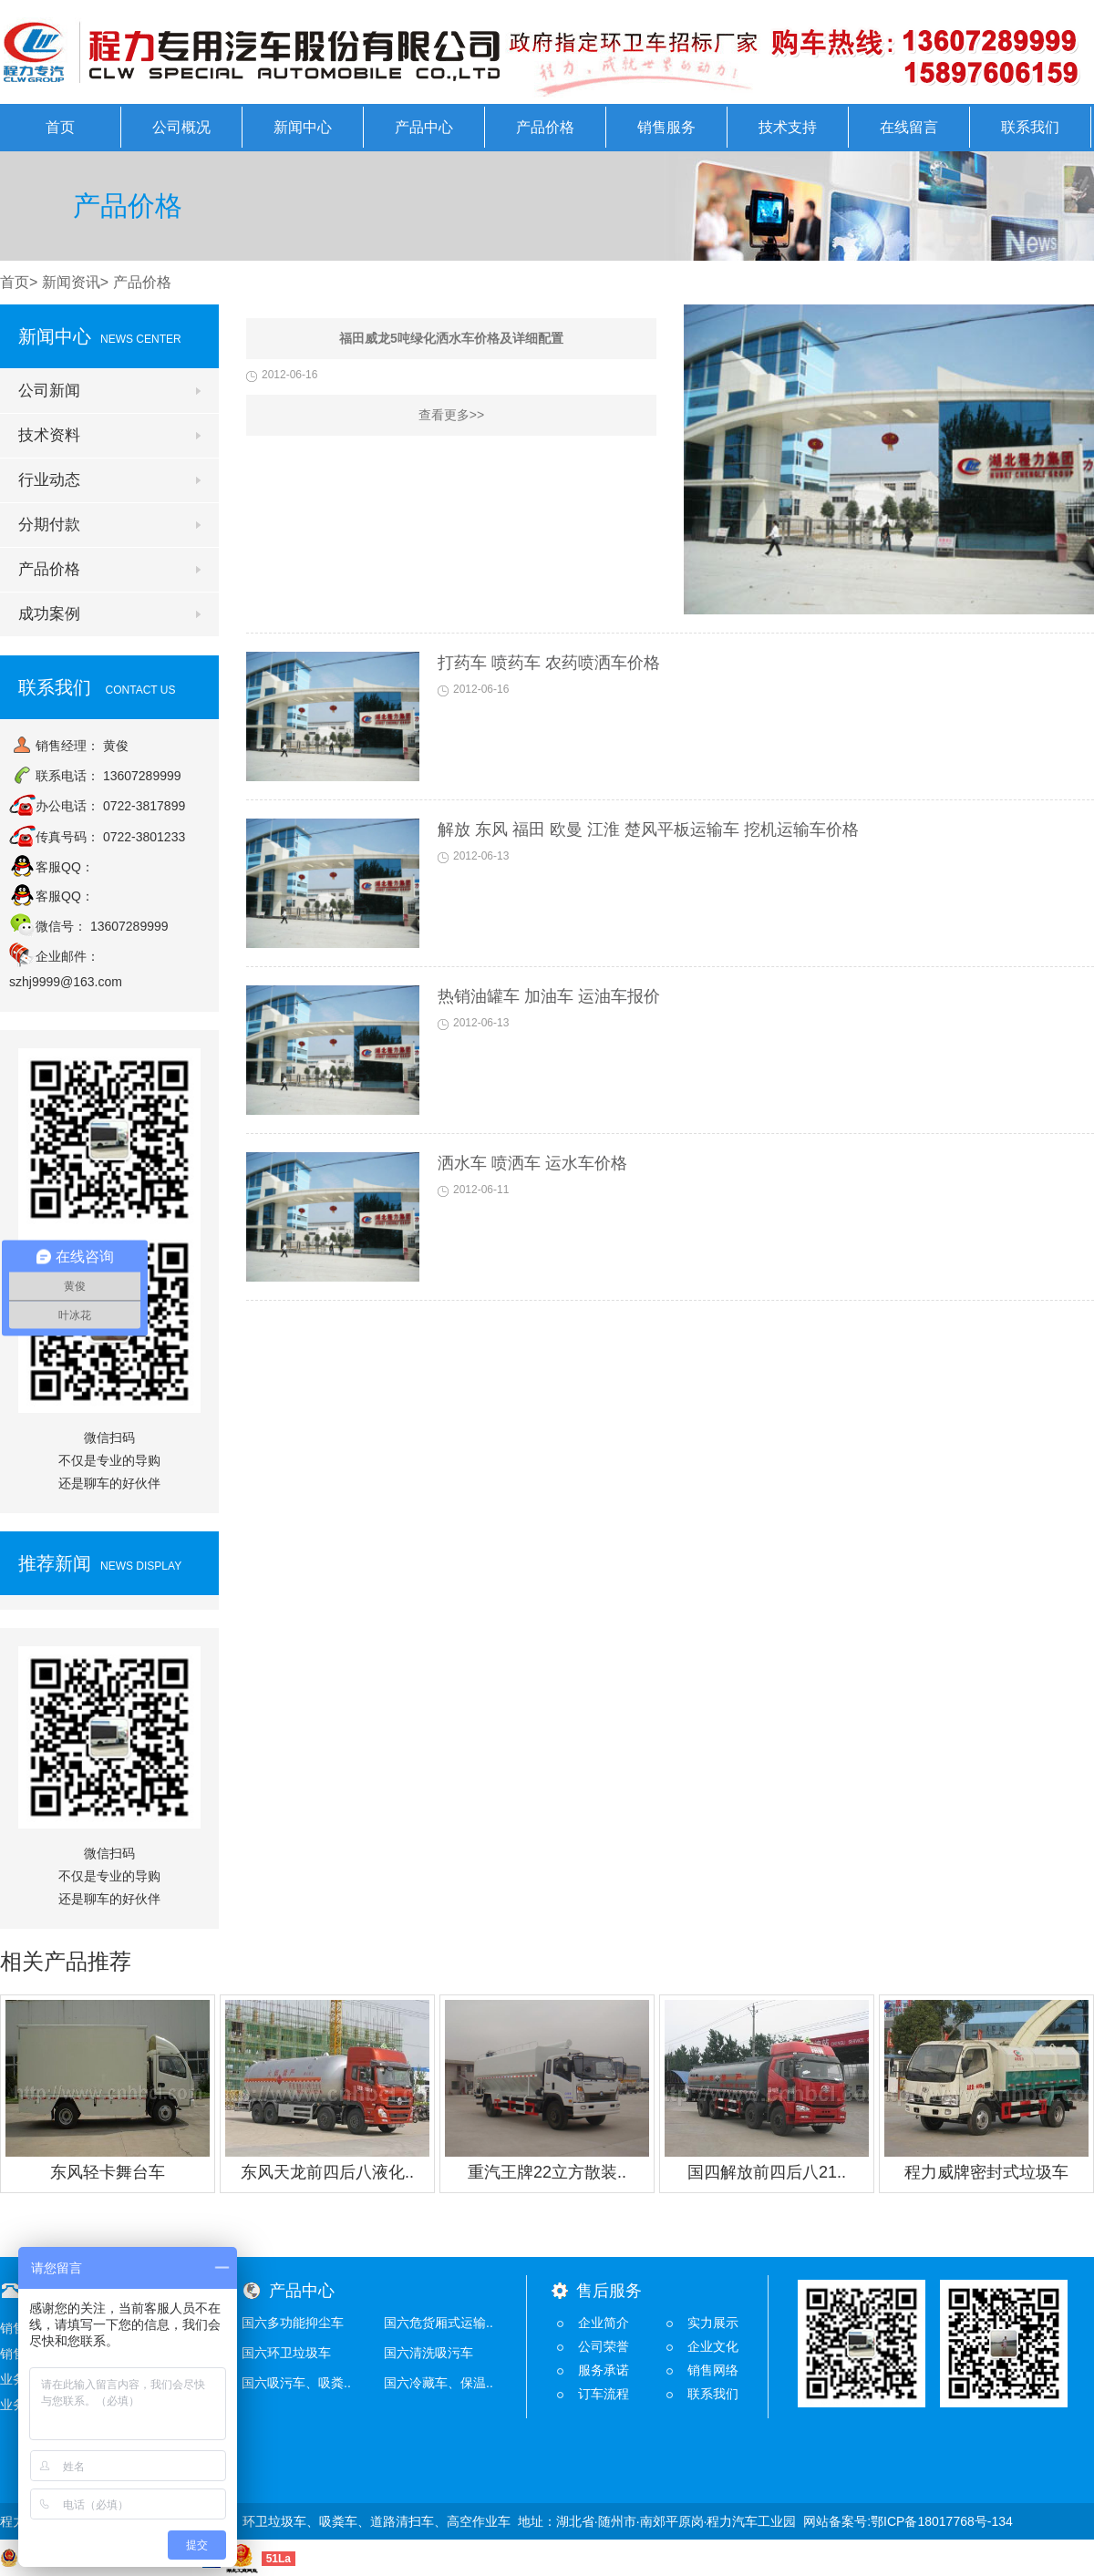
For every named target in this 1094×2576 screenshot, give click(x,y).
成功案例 (49, 614)
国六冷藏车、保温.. (438, 2382)
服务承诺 (603, 2370)
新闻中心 (303, 127)
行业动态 (49, 480)
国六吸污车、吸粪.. (296, 2382)
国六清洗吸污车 (428, 2352)
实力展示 (712, 2322)
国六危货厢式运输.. (438, 2322)
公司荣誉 (603, 2346)
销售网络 (712, 2370)
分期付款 (49, 524)
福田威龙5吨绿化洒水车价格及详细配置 (451, 338)
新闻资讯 (71, 282)
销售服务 (666, 127)
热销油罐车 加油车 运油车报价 (549, 996)
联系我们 (1030, 127)
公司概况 (181, 127)
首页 (60, 127)
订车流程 (603, 2393)
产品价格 (545, 127)
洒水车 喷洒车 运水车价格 (532, 1163)
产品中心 (424, 127)
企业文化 (712, 2346)
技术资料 (49, 435)
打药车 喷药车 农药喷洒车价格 (549, 663)
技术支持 (788, 127)
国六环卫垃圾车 (286, 2352)
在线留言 (909, 127)
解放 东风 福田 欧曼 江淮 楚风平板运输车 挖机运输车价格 (648, 829)
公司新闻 (49, 390)
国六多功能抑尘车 (293, 2322)
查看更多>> (451, 414)
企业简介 (603, 2322)
